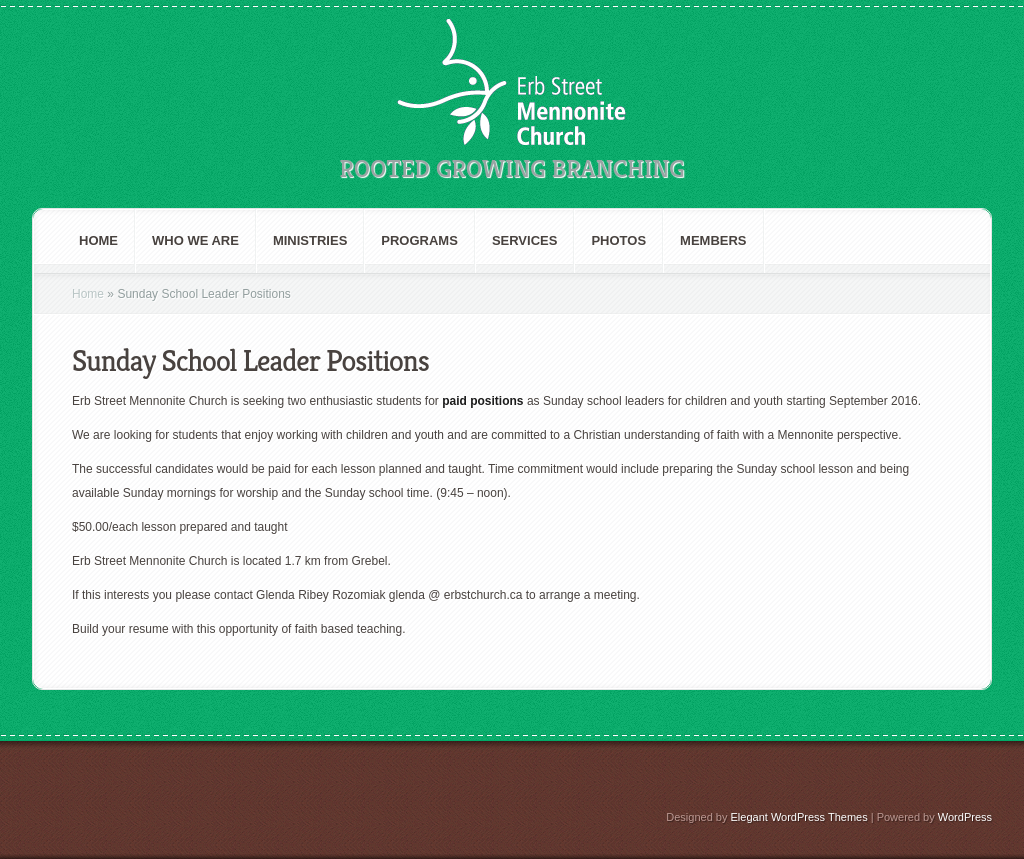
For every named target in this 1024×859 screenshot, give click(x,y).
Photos (618, 240)
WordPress (965, 817)
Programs (419, 240)
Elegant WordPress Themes (799, 817)
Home (98, 240)
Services (525, 240)
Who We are (195, 240)
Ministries (310, 240)
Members (713, 240)
